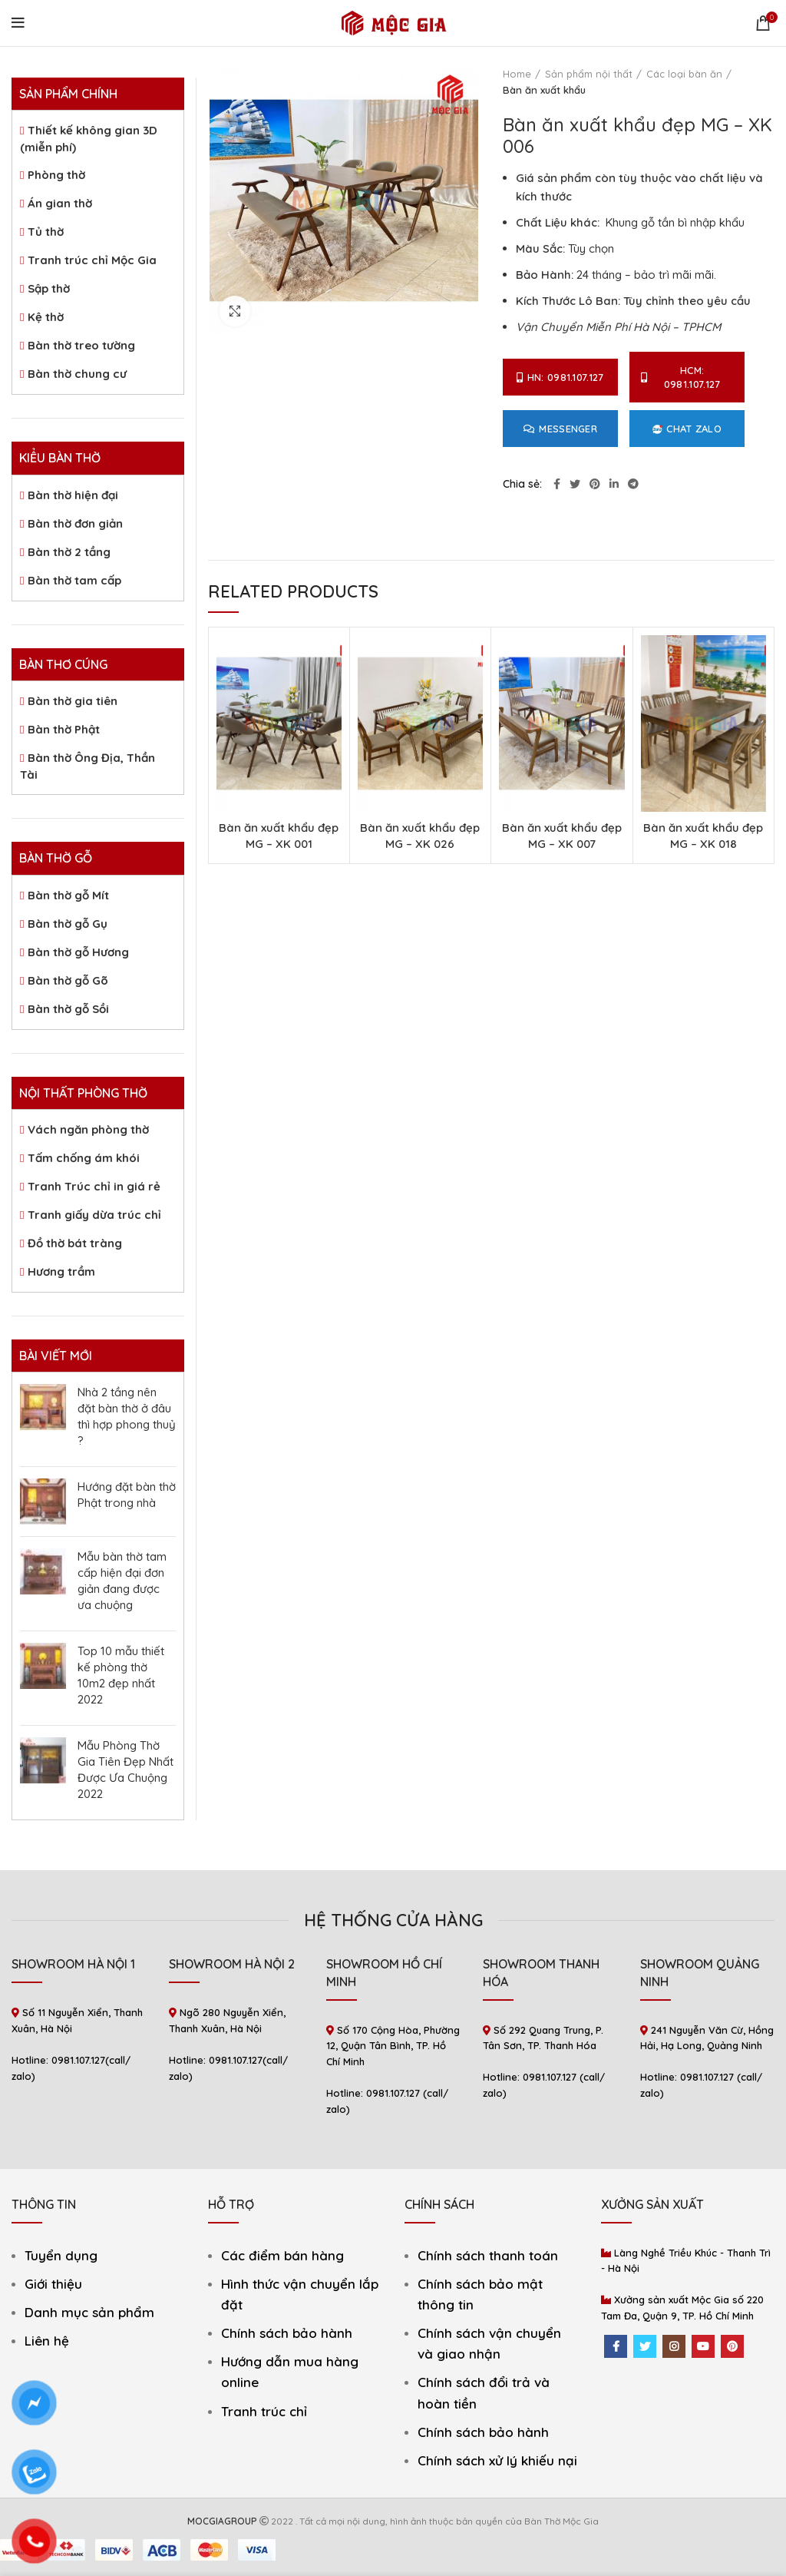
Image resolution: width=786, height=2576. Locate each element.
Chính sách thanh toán (488, 2255)
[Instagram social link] (673, 2346)
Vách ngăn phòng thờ (88, 1129)
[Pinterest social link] (595, 484)
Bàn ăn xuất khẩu (544, 90)
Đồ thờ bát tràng (75, 1243)
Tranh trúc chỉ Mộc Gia (92, 260)
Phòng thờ (56, 174)
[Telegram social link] (633, 484)
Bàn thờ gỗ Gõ (68, 980)
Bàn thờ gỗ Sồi (68, 1009)
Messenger (560, 428)
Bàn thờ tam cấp (74, 580)
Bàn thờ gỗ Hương (78, 952)
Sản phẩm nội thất (588, 74)
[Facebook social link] (557, 484)
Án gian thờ (60, 203)
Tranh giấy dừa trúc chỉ (94, 1214)
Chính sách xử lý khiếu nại (497, 2460)
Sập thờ (49, 288)
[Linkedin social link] (614, 484)
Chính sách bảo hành (286, 2333)
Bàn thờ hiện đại (73, 495)
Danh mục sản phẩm (89, 2312)
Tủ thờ (46, 231)
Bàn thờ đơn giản (75, 523)
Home (517, 74)
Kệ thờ (46, 317)
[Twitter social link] (575, 484)
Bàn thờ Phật (64, 729)
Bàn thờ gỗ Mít (68, 895)
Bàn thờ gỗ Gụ (67, 923)
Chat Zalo (687, 428)
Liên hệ (47, 2341)
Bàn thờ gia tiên (72, 701)
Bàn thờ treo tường (81, 345)
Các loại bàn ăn (684, 74)
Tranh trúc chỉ (264, 2411)
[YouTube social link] (703, 2346)
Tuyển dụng (61, 2255)
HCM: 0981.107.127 (680, 377)
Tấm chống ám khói (84, 1158)
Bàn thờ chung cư (77, 373)
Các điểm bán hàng (282, 2255)
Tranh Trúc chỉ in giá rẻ (94, 1186)
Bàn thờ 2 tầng (69, 552)
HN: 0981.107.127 (560, 377)
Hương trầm (61, 1271)
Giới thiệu (53, 2284)
